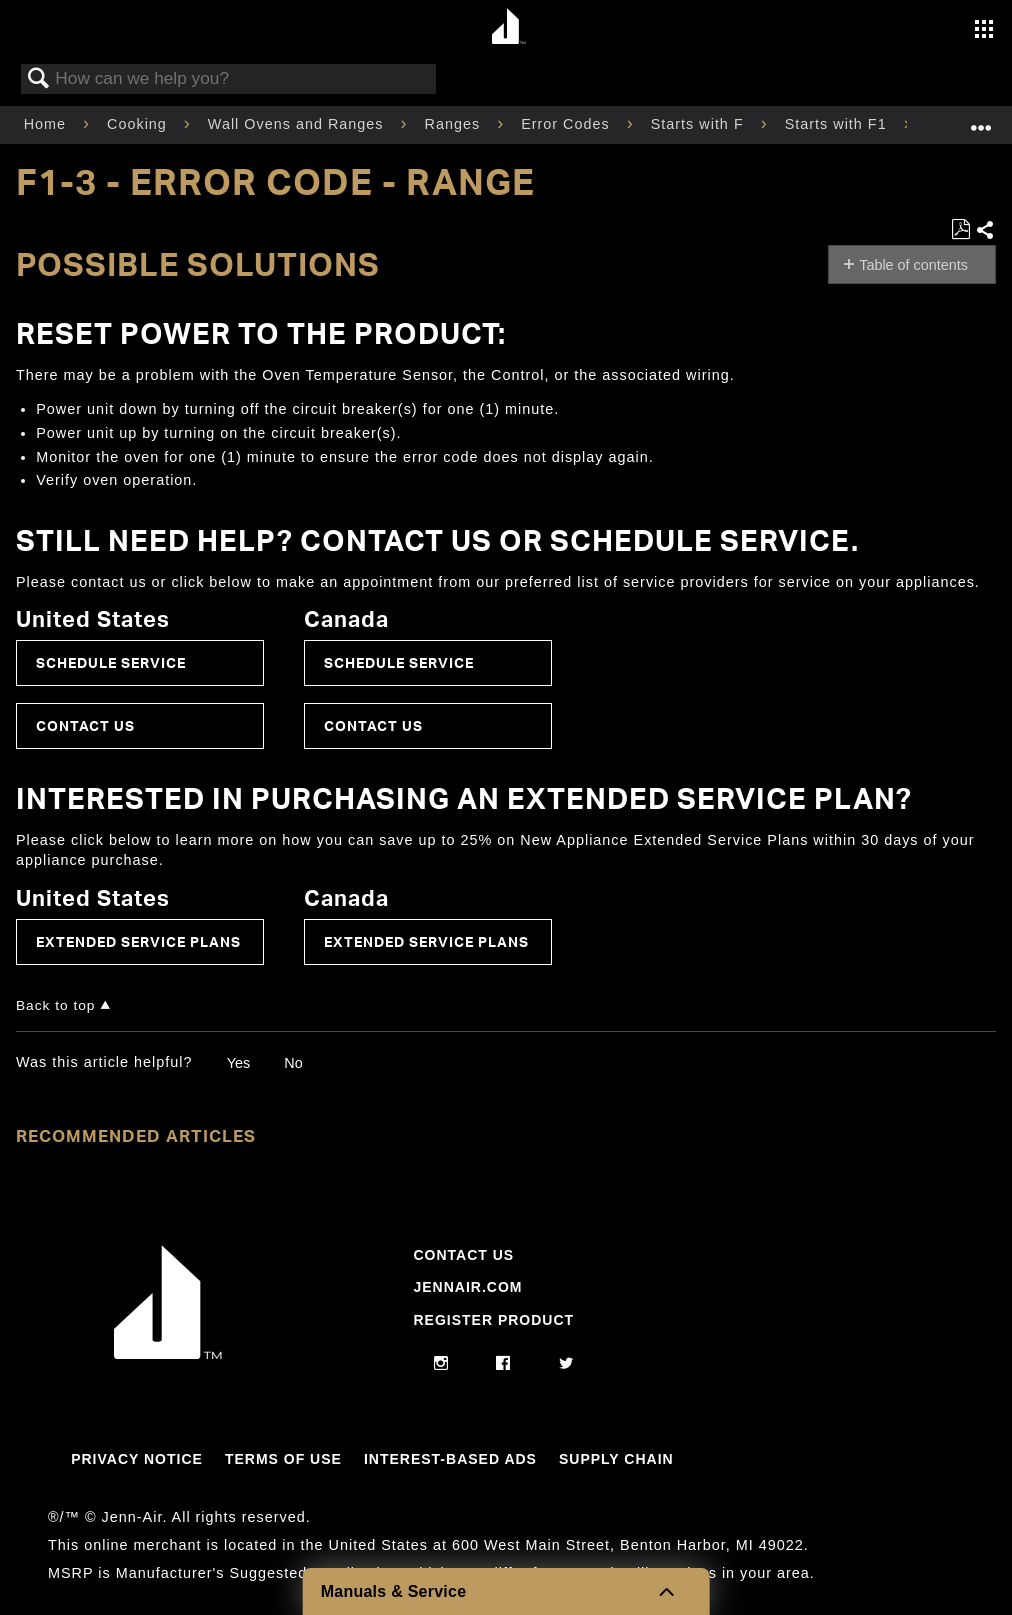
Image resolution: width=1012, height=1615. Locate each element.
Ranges (455, 124)
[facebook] (503, 1364)
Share (985, 231)
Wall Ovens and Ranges (298, 124)
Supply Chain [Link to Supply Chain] (616, 1459)
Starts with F (700, 124)
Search (39, 79)
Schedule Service (111, 662)
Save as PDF (960, 229)
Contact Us (85, 725)
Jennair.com (467, 1287)
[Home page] (508, 27)
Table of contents (913, 265)
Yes (238, 1063)
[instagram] (441, 1364)
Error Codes (568, 124)
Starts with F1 (838, 124)
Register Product (493, 1320)
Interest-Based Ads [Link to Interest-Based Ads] (450, 1459)
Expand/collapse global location (981, 118)
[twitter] (566, 1364)
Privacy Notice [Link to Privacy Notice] (137, 1459)
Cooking (139, 124)
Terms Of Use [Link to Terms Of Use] (283, 1459)
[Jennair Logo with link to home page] (168, 1354)
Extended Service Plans (138, 941)
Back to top (55, 1005)
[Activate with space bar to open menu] (984, 31)
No (293, 1063)
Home (47, 124)
